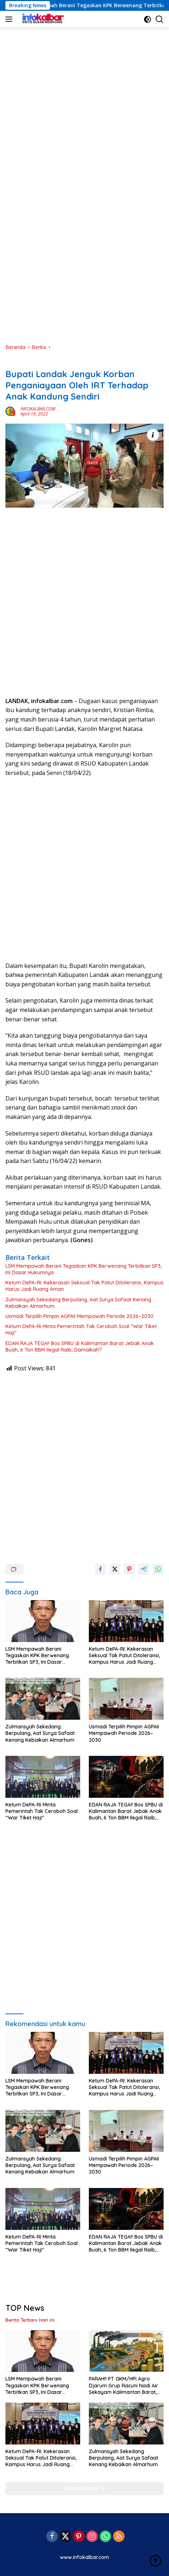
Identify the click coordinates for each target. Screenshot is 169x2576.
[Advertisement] (84, 93)
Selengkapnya (84, 2488)
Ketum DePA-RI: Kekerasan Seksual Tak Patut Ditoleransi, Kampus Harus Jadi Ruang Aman (84, 1285)
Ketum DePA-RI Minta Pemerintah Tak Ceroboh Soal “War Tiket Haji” (81, 1329)
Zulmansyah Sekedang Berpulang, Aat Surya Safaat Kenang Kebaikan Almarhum (78, 1302)
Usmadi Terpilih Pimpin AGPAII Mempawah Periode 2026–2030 (79, 1316)
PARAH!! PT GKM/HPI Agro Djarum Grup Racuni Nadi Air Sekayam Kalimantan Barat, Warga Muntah (123, 2385)
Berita (12, 362)
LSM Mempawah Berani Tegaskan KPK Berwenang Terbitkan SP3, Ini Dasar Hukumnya (83, 1269)
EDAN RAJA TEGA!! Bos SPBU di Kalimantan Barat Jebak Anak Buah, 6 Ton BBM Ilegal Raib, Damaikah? (79, 1346)
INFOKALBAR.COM (38, 409)
